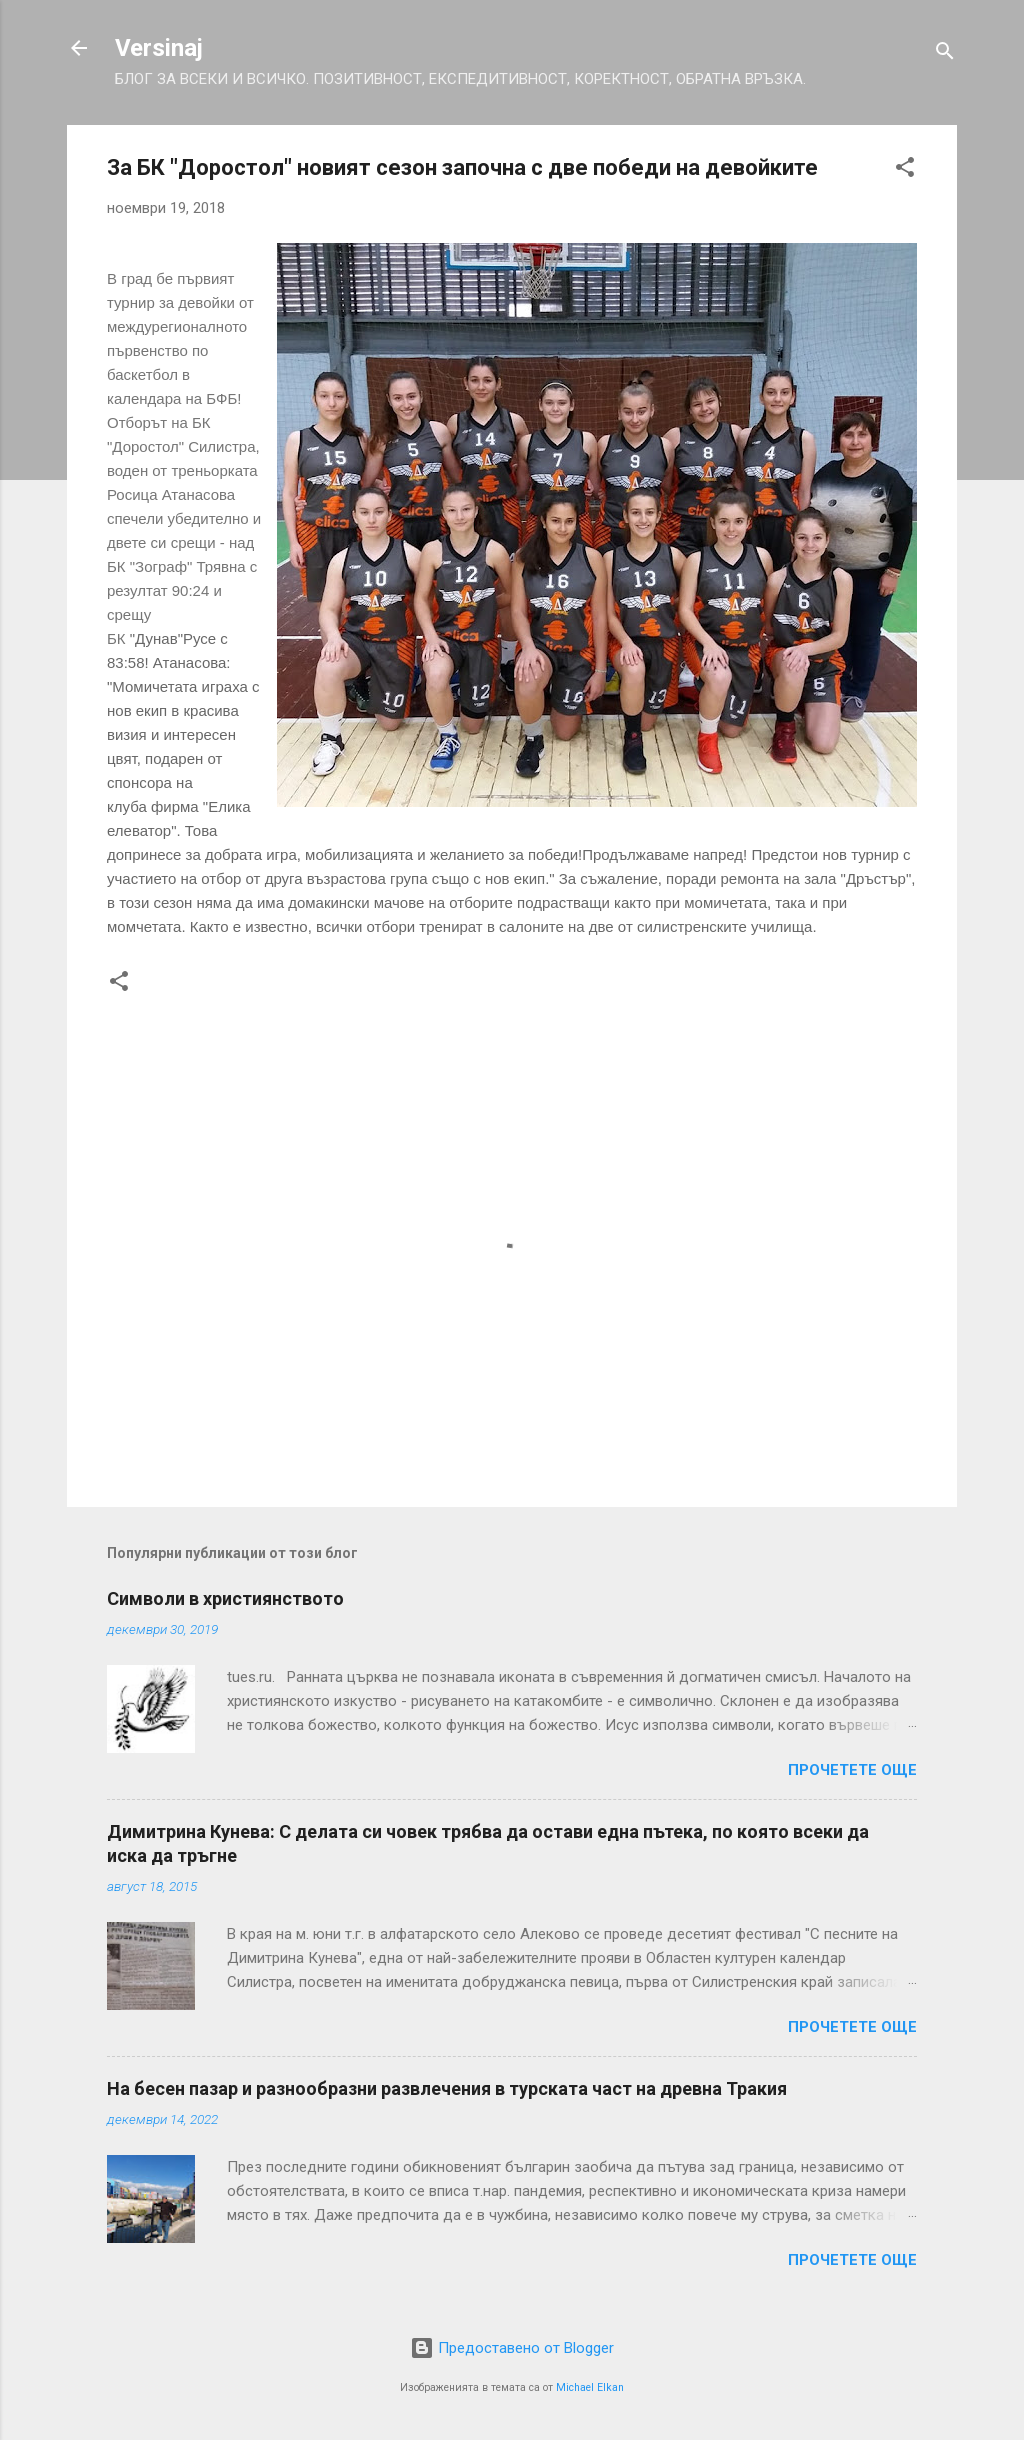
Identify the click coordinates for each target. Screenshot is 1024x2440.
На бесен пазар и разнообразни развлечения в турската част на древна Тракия (447, 2088)
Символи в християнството (225, 1598)
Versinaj (159, 48)
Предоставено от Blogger (512, 2348)
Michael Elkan (590, 2387)
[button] (905, 170)
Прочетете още (852, 1770)
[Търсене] (945, 54)
